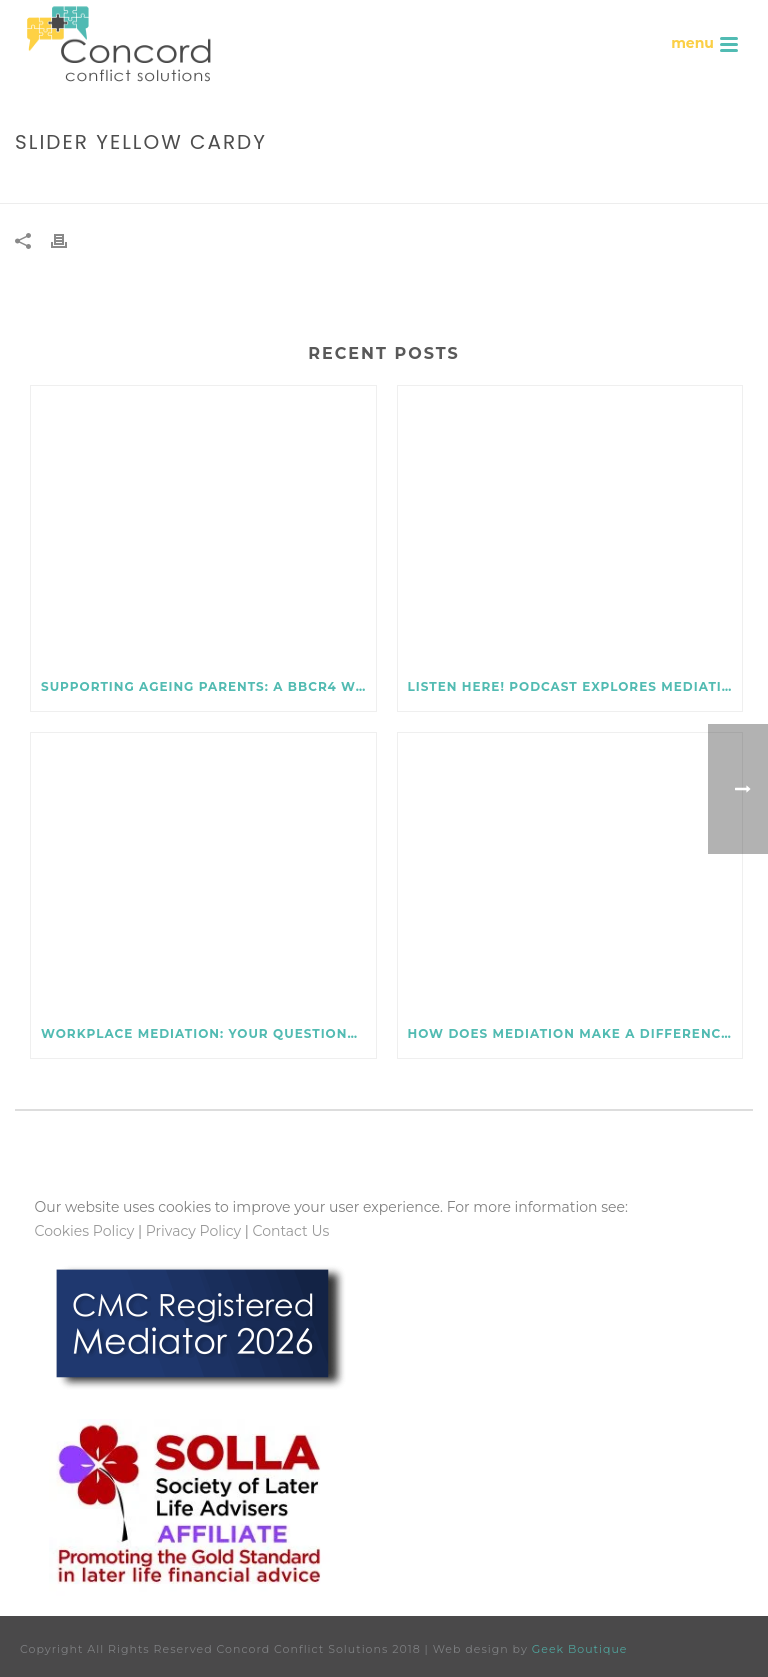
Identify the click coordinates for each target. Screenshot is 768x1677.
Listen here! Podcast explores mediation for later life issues (575, 686)
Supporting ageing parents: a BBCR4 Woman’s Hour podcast (208, 686)
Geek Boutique (580, 1649)
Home (558, 184)
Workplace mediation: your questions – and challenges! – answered (208, 1033)
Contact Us (291, 1231)
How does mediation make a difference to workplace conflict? (575, 1033)
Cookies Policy (85, 1231)
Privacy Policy (193, 1231)
